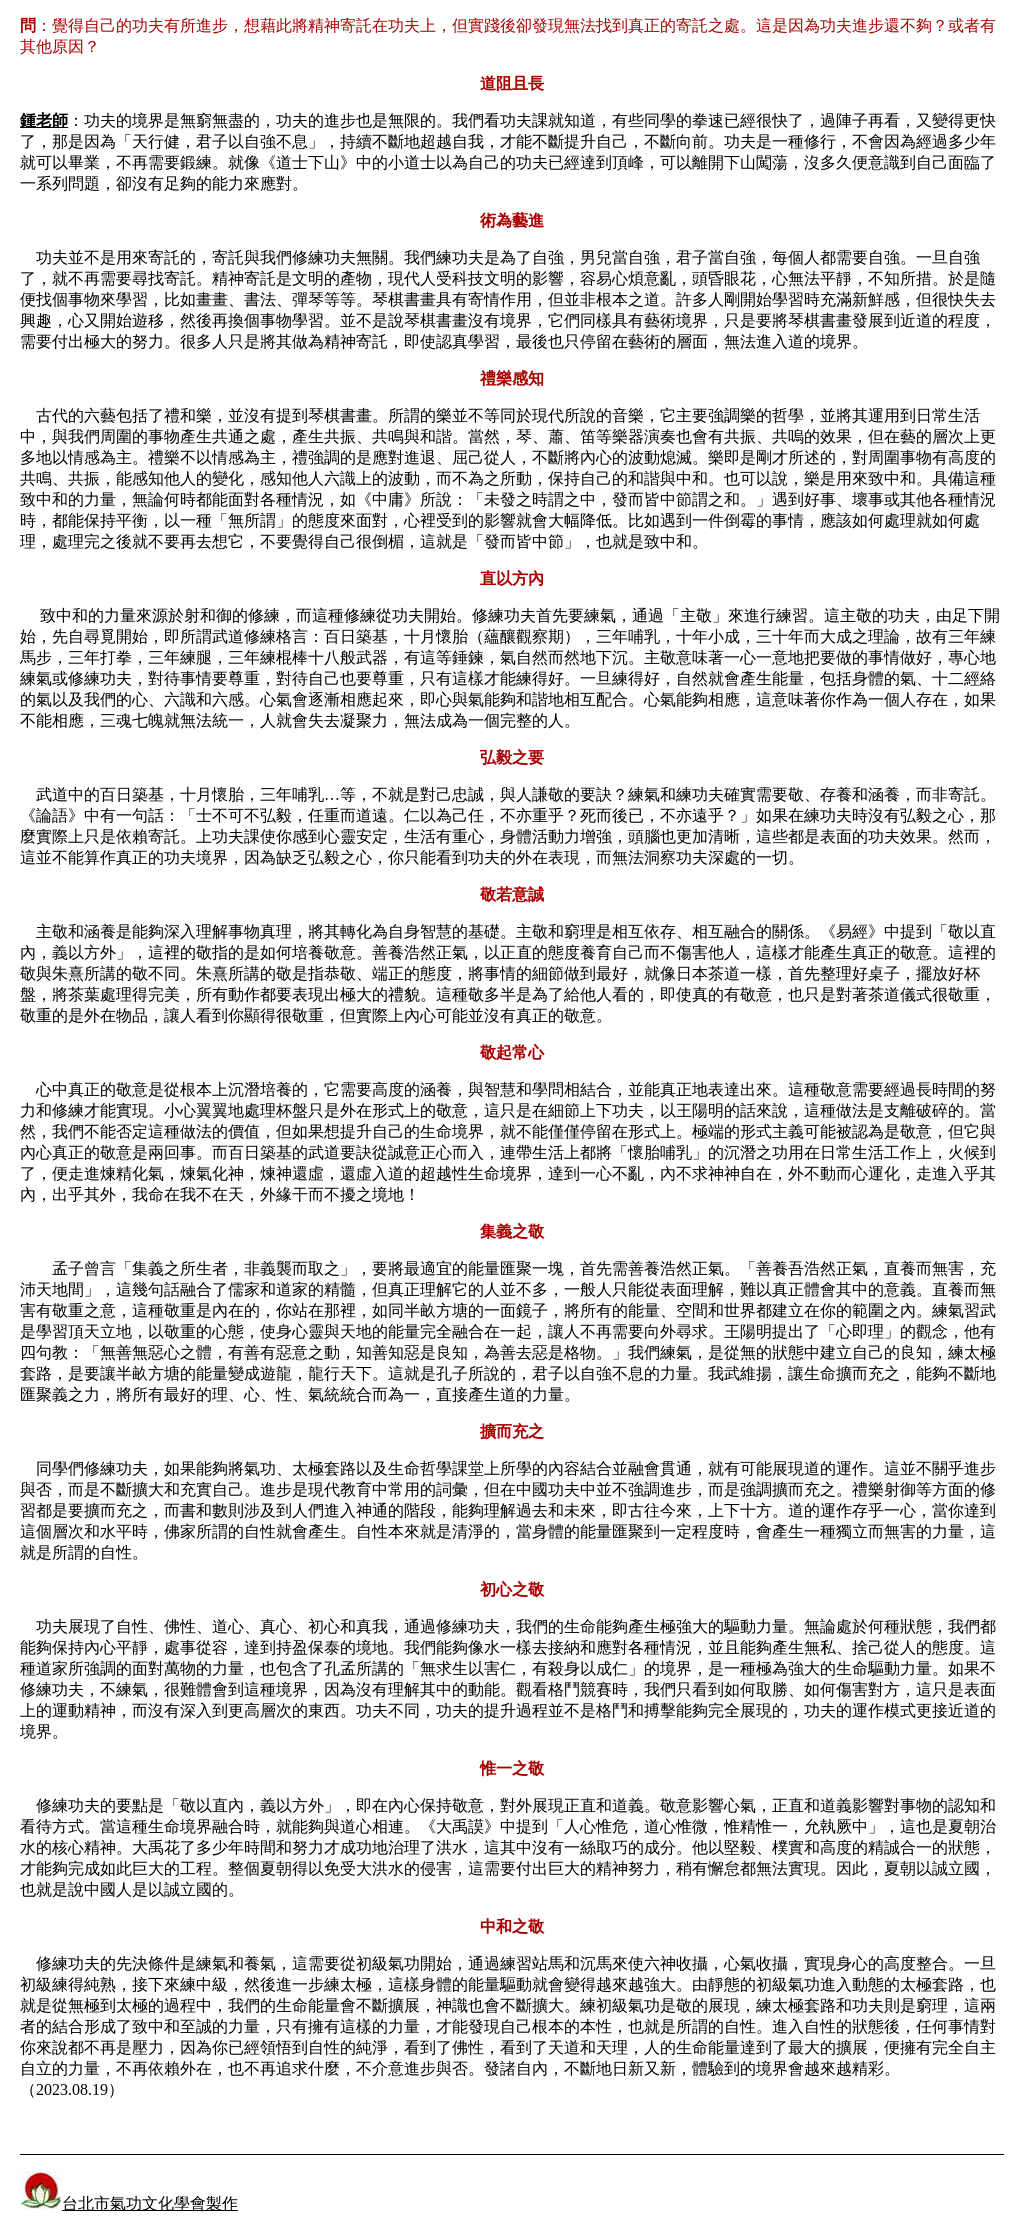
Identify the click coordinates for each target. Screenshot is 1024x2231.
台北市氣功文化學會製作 (129, 2203)
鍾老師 (44, 120)
